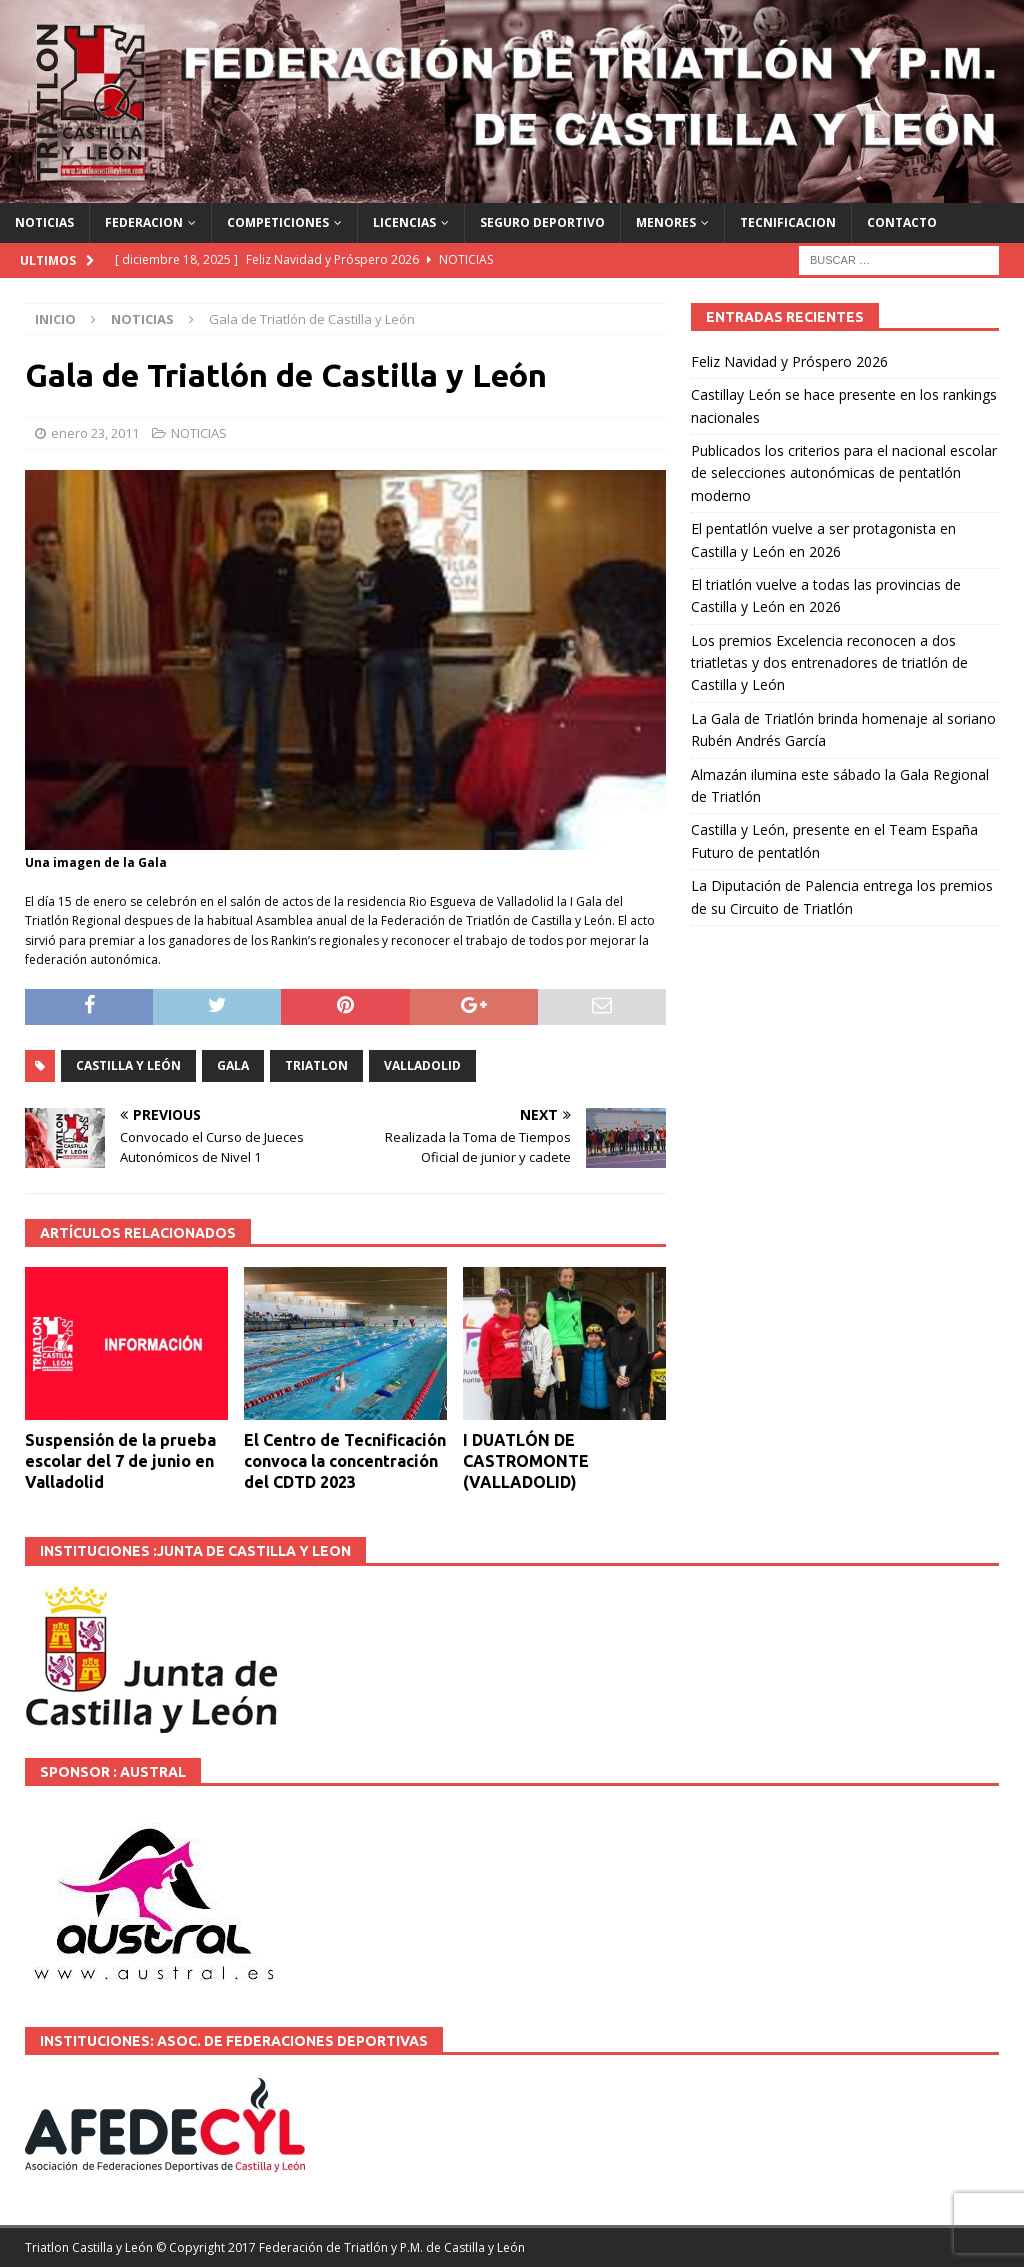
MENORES (666, 222)
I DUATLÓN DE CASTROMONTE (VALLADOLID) (526, 1461)
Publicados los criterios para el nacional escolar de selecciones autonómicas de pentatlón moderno (844, 473)
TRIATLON (316, 1065)
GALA (233, 1065)
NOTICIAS (44, 222)
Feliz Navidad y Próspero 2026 (789, 361)
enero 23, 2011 (95, 433)
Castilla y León (128, 1065)
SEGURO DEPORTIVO (542, 222)
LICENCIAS (404, 222)
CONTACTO (902, 222)
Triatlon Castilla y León (89, 2247)
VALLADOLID (422, 1065)
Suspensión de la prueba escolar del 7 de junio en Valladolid (120, 1461)
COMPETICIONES (278, 222)
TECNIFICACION (788, 222)
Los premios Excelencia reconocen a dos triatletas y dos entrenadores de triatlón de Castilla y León (829, 663)
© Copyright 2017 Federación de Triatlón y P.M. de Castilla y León (340, 2247)
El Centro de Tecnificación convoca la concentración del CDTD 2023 (345, 1461)
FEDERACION (144, 222)
